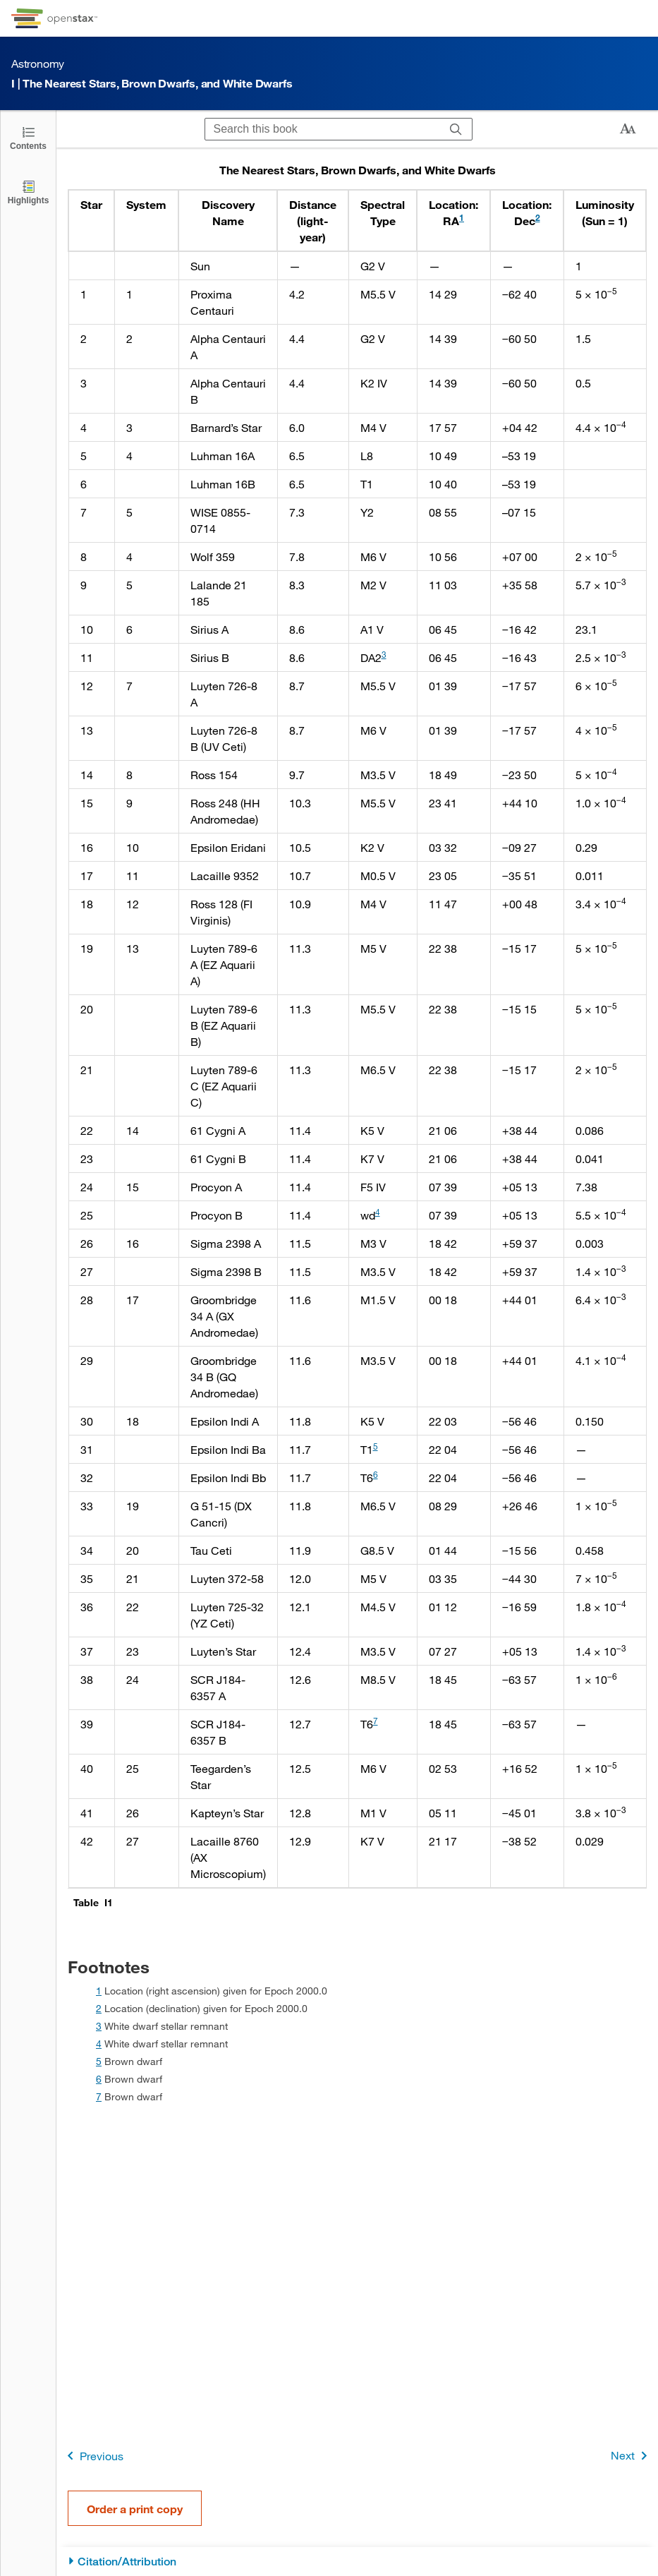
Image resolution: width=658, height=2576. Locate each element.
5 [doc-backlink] (99, 2061)
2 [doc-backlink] (99, 2008)
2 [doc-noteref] (537, 217)
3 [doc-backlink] (99, 2026)
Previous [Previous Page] (92, 2455)
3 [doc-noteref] (384, 654)
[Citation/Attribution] (357, 2561)
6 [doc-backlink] (99, 2079)
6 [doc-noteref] (375, 1474)
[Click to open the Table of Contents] (28, 137)
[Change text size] (628, 129)
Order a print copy (135, 2508)
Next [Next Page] (631, 2455)
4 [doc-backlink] (99, 2044)
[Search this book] (322, 129)
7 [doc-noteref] (375, 1720)
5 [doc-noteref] (375, 1446)
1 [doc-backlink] (99, 1991)
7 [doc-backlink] (99, 2096)
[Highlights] (28, 191)
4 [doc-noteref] (377, 1211)
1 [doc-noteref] (461, 217)
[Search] (456, 129)
